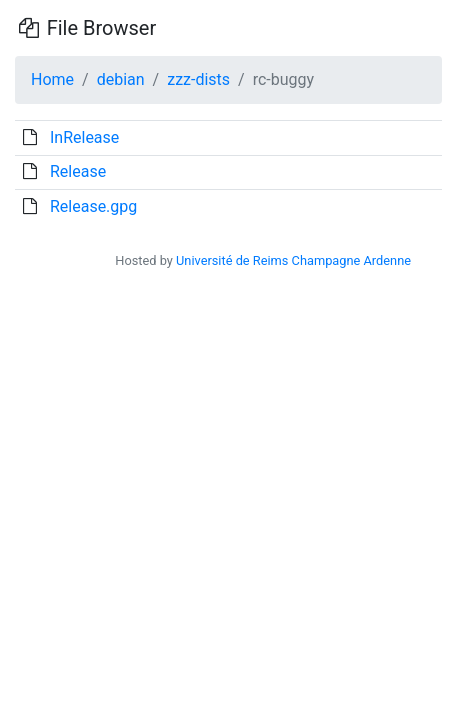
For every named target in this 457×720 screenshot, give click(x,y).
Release (78, 171)
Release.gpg (93, 206)
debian (121, 79)
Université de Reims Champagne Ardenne (293, 260)
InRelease (84, 137)
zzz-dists (198, 79)
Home (52, 79)
